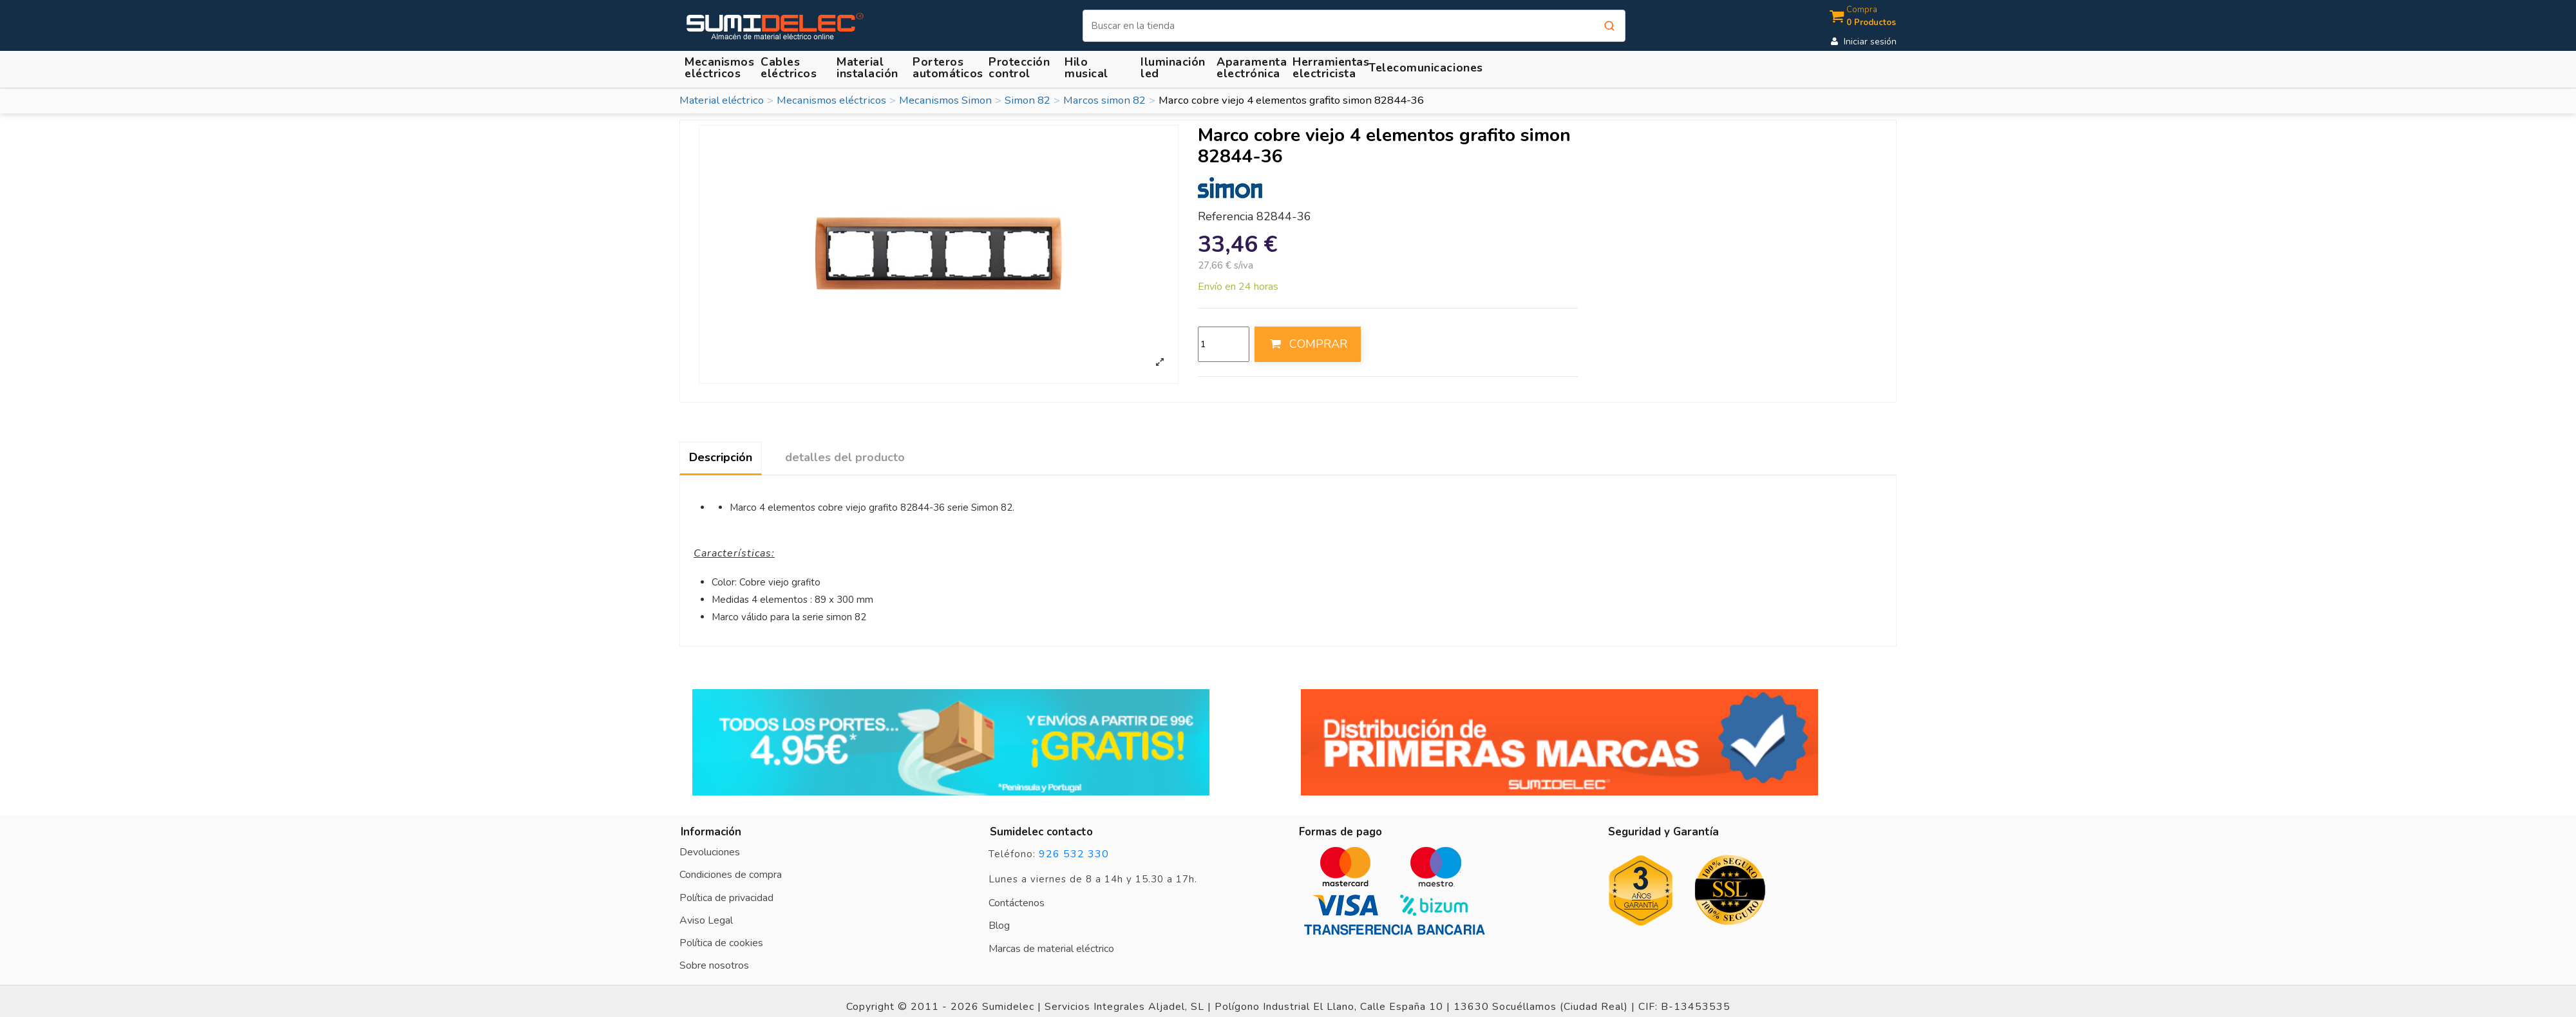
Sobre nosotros (714, 965)
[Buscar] (1354, 26)
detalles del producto (845, 457)
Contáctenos (1017, 903)
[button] (869, 67)
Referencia (1225, 217)
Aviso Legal (706, 920)
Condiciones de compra (730, 875)
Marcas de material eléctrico (1051, 949)
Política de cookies (721, 943)
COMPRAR (1307, 344)
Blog (999, 925)
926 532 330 (1074, 854)
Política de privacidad (726, 898)
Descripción (720, 457)
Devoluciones (709, 852)
